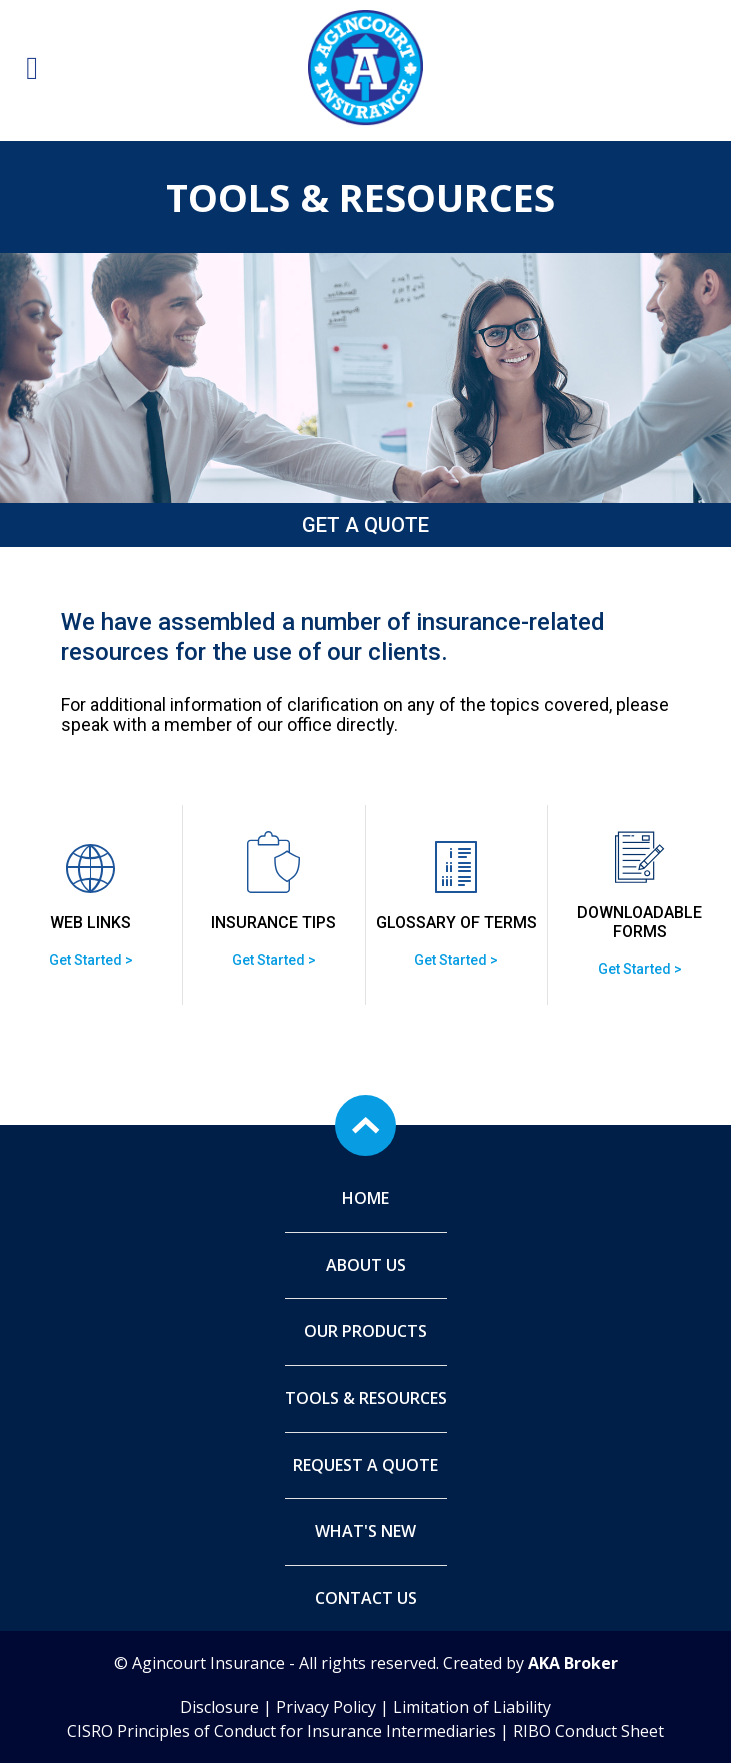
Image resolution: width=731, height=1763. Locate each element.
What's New (365, 1531)
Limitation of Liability (472, 1707)
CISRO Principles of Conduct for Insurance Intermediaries (281, 1731)
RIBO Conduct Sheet (588, 1731)
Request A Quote (365, 1465)
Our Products (365, 1331)
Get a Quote (365, 525)
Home (365, 1198)
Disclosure (219, 1707)
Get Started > (91, 960)
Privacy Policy (326, 1707)
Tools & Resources (366, 1398)
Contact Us (366, 1598)
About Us (366, 1265)
